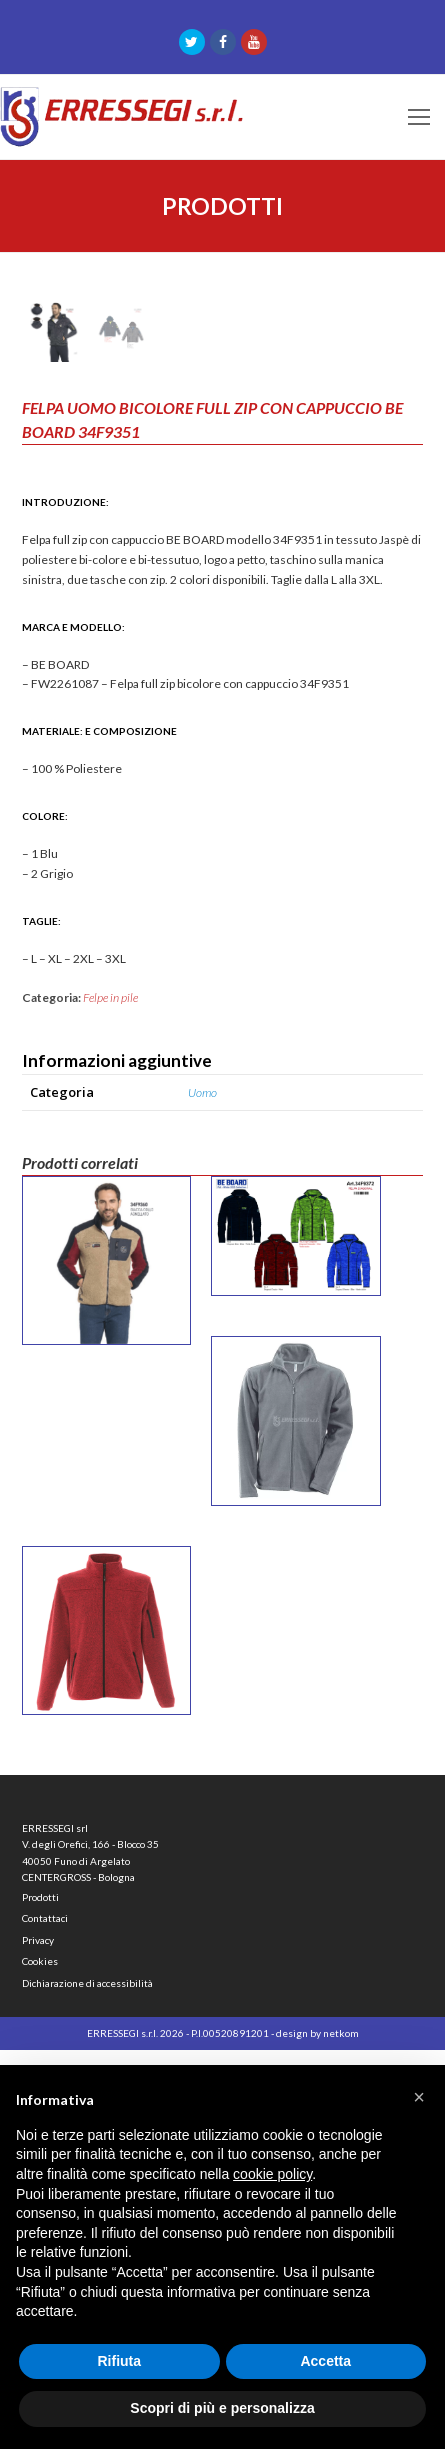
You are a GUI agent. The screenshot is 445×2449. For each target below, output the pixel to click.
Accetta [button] (325, 2361)
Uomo (202, 1491)
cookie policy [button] (272, 2174)
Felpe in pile (110, 1397)
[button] (419, 2097)
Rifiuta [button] (119, 2361)
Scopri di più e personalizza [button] (222, 2408)
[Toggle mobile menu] (419, 117)
